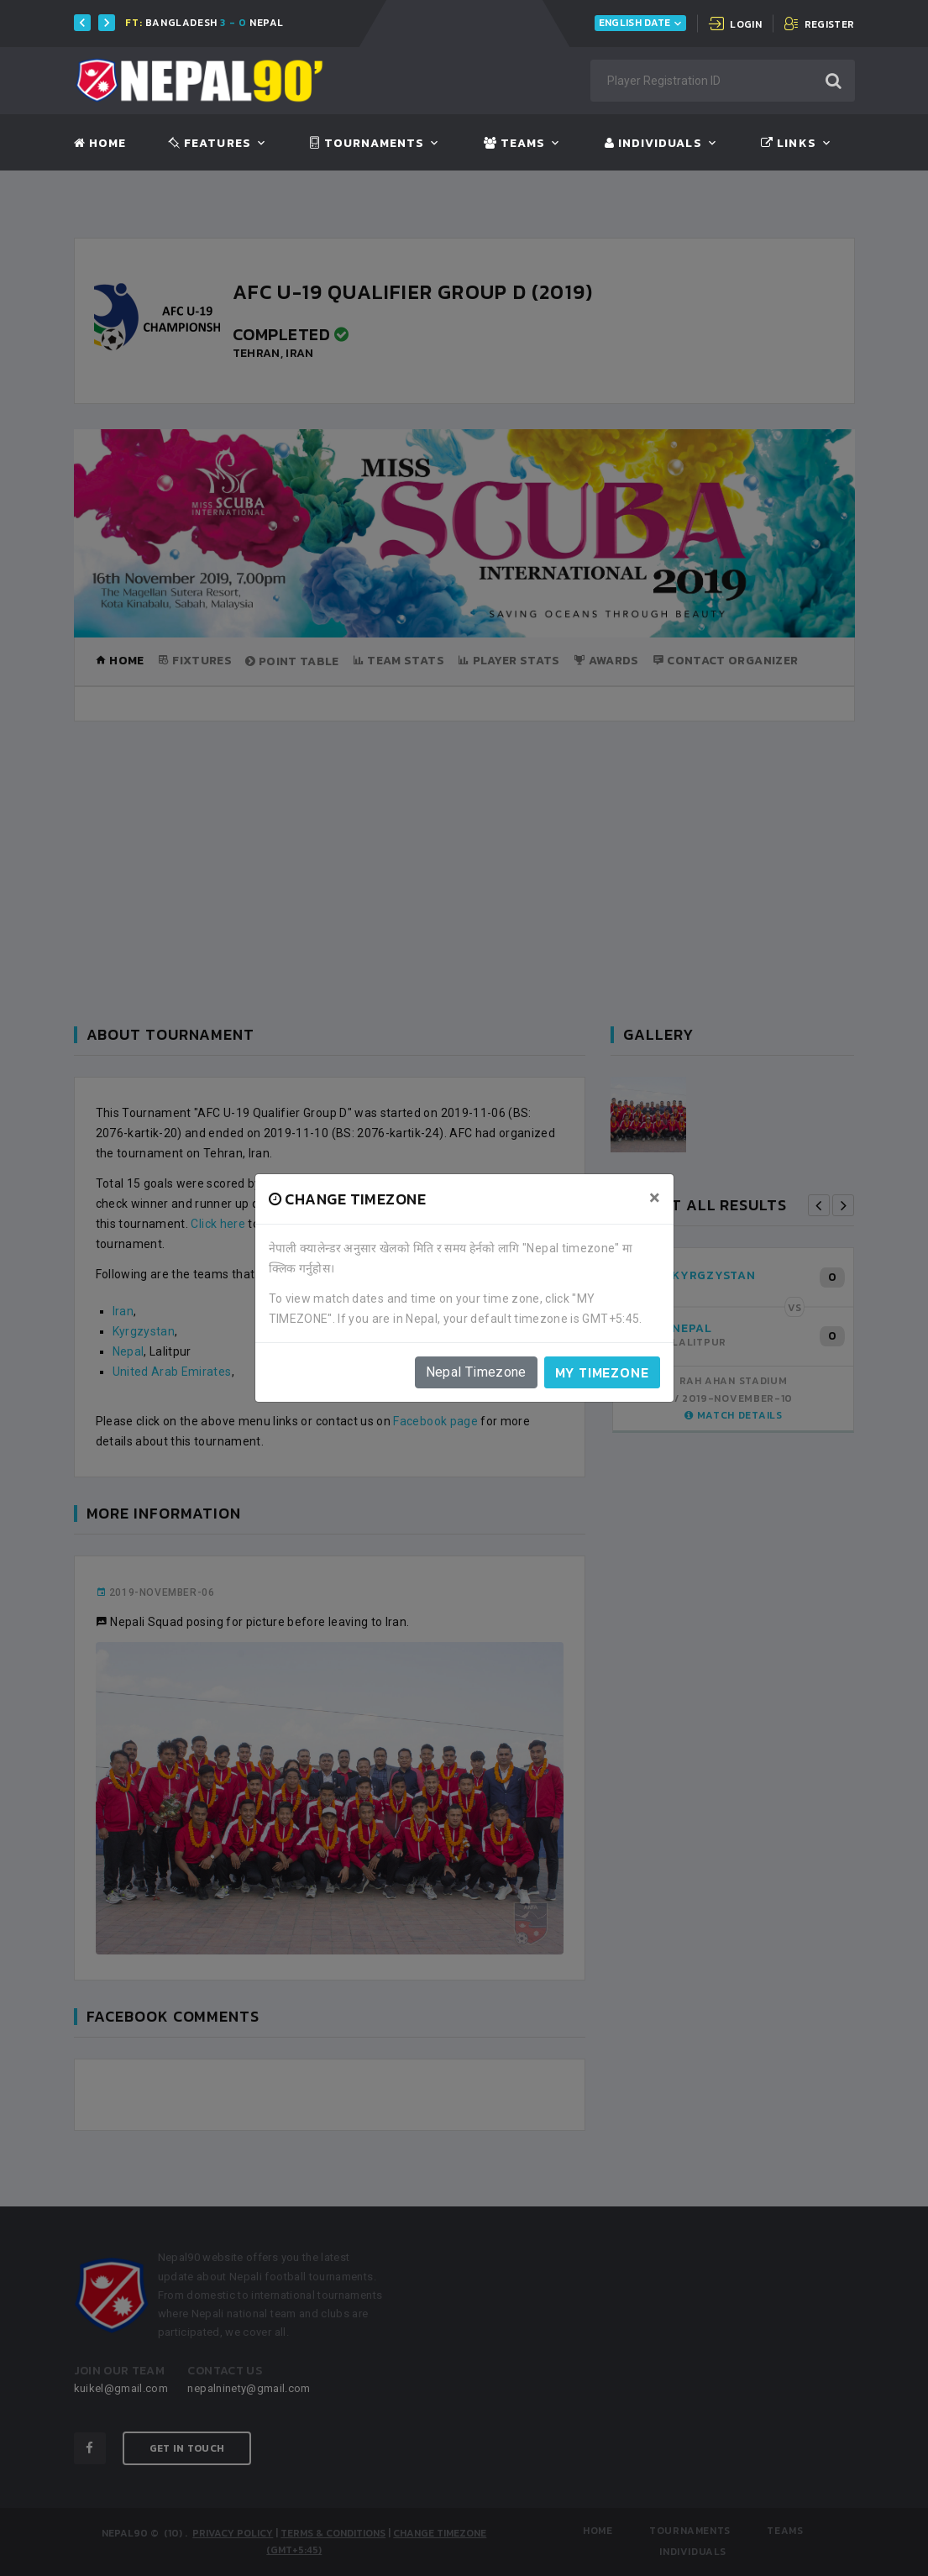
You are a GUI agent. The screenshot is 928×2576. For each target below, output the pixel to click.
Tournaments (367, 143)
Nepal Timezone (476, 1372)
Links (788, 143)
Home (100, 143)
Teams (514, 143)
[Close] (655, 1197)
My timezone (602, 1372)
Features (209, 143)
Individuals (653, 143)
